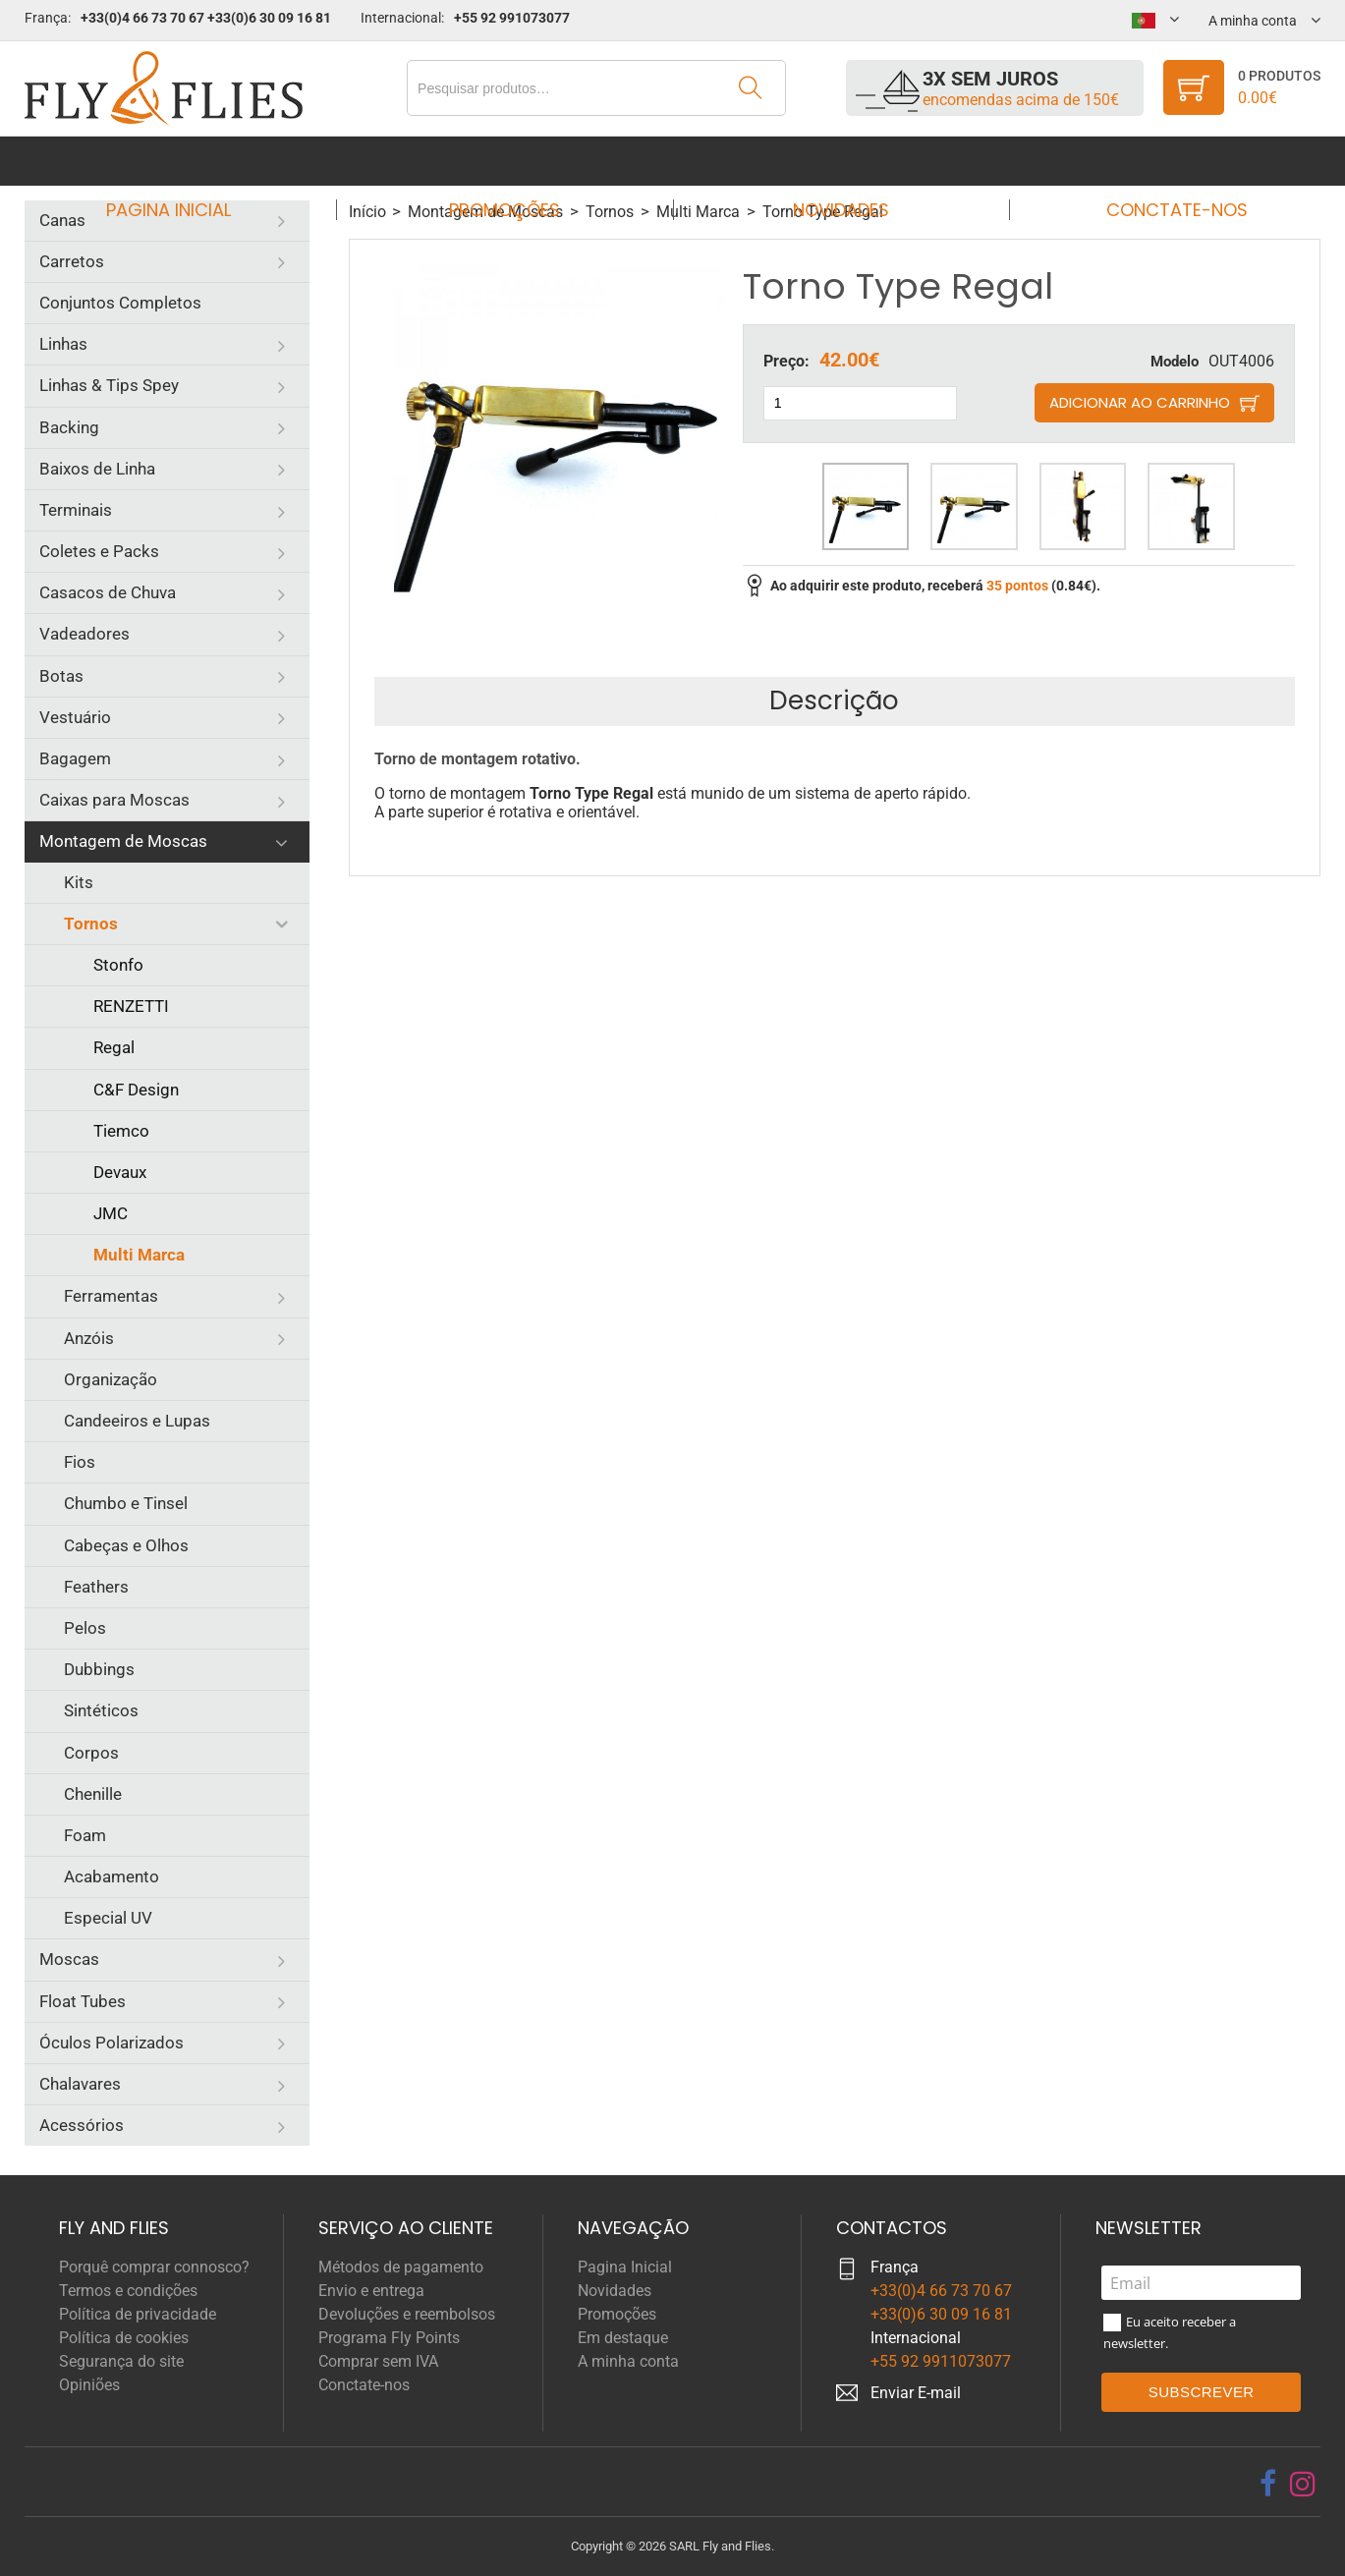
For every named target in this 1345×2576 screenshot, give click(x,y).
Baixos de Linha (97, 468)
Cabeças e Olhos (126, 1545)
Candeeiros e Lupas (137, 1420)
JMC (110, 1213)
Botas (61, 676)
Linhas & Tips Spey (109, 385)
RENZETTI (131, 1006)
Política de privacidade (137, 2314)
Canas (62, 220)
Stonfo (118, 965)
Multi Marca (139, 1254)
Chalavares (80, 2084)
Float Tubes (82, 2001)
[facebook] (1268, 2483)
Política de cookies (124, 2337)
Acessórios (81, 2125)
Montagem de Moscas (123, 841)
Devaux (119, 1172)
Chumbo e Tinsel (126, 1503)
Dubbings (99, 1669)
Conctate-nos (1158, 160)
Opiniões (89, 2385)
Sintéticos (101, 1710)
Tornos (91, 923)
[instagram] (1303, 2483)
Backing (69, 427)
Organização (110, 1379)
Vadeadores (84, 634)
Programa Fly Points (389, 2337)
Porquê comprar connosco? (154, 2267)
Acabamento (111, 1876)
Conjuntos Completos (120, 302)
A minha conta (628, 2361)
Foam (85, 1835)
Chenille (93, 1794)
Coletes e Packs (99, 551)
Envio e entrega (371, 2290)
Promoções (510, 160)
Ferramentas (111, 1296)
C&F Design (136, 1089)
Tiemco (121, 1131)
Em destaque (623, 2337)
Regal (114, 1047)
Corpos (91, 1753)
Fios (79, 1462)
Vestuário (75, 717)
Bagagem (75, 758)
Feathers (96, 1586)
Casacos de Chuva (107, 592)
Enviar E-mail (915, 2392)
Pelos (85, 1628)
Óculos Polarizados (111, 2042)
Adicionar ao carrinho (1139, 402)
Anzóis (89, 1338)
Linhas (63, 344)
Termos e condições (128, 2290)
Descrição (834, 700)
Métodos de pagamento (400, 2267)
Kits (78, 882)
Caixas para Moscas (114, 800)
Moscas (69, 1959)
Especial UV (108, 1918)
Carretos (71, 261)
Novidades (834, 160)
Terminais (75, 510)
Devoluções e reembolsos (406, 2314)
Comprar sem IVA (378, 2361)
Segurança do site (121, 2361)
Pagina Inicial (186, 160)
